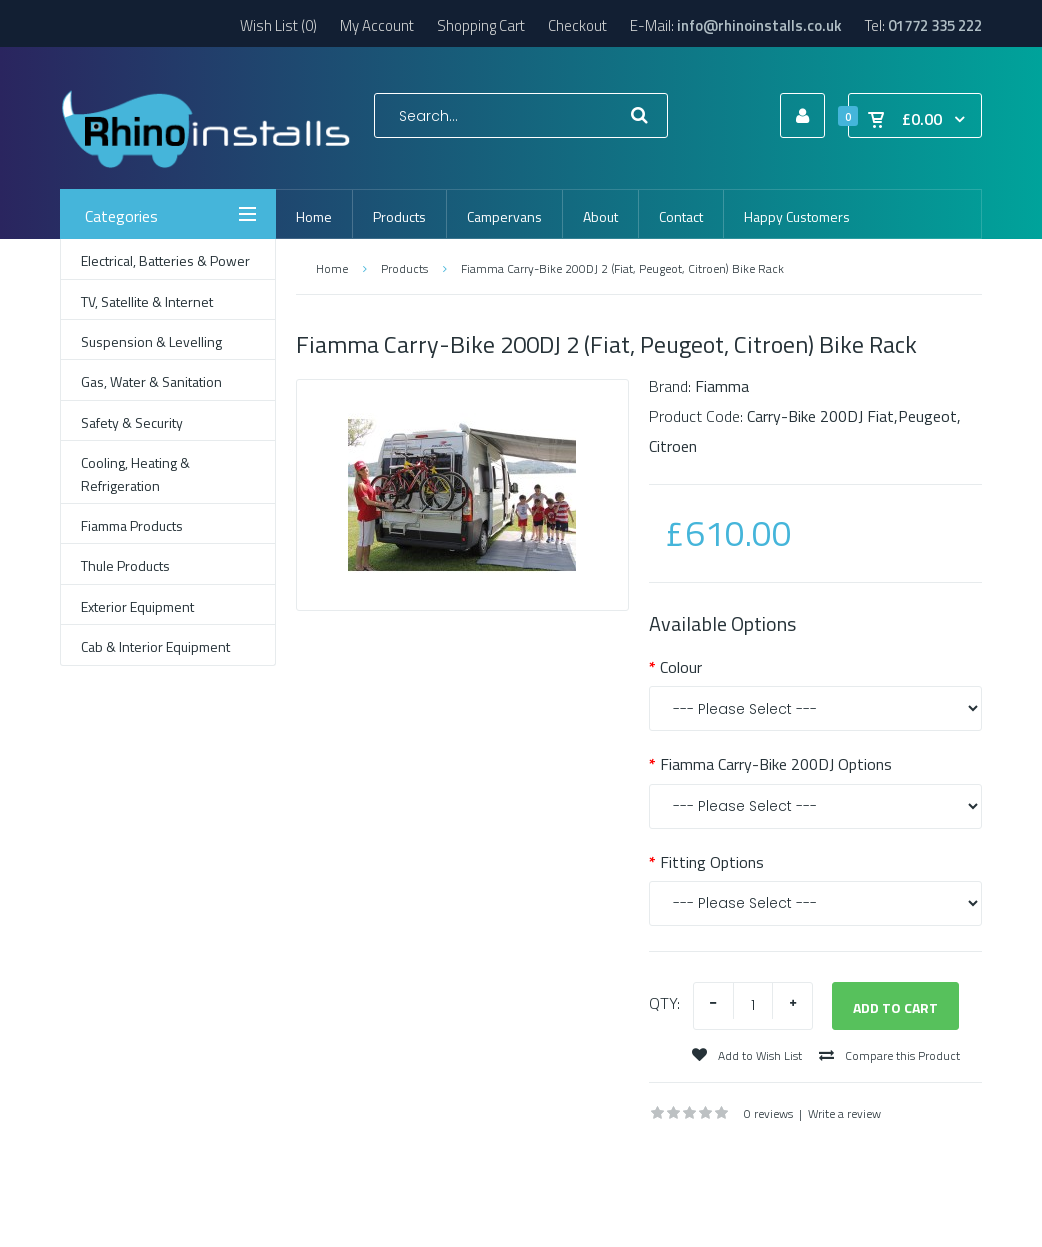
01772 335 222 (935, 25)
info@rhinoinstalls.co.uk (759, 25)
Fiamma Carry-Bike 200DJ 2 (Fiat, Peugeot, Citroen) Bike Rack (622, 268)
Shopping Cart (481, 25)
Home (332, 268)
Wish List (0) (278, 25)
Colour (681, 667)
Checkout (577, 25)
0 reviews (768, 1113)
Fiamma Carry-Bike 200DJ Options (776, 764)
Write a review (844, 1113)
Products (404, 268)
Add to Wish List (747, 1055)
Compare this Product (889, 1055)
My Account (377, 25)
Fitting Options (712, 862)
